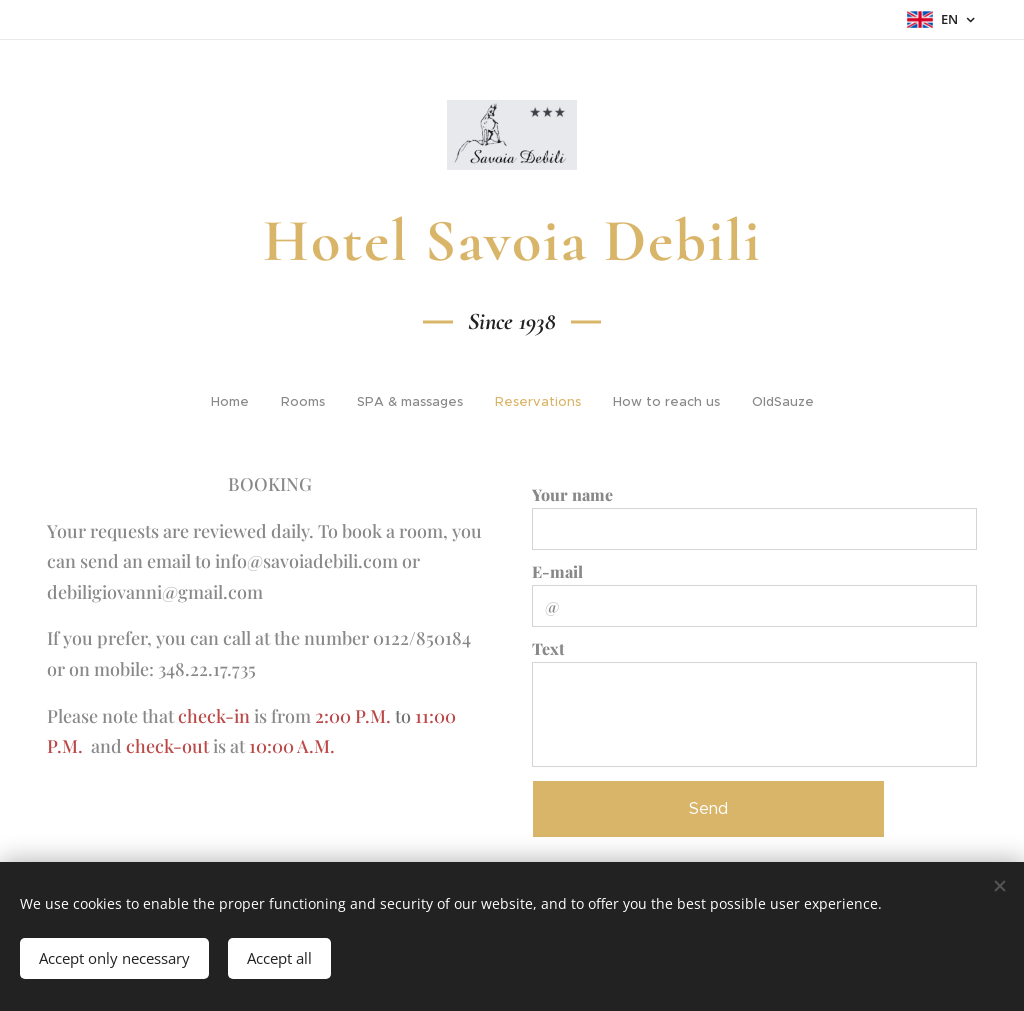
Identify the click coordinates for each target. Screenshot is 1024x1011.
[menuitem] (236, 402)
